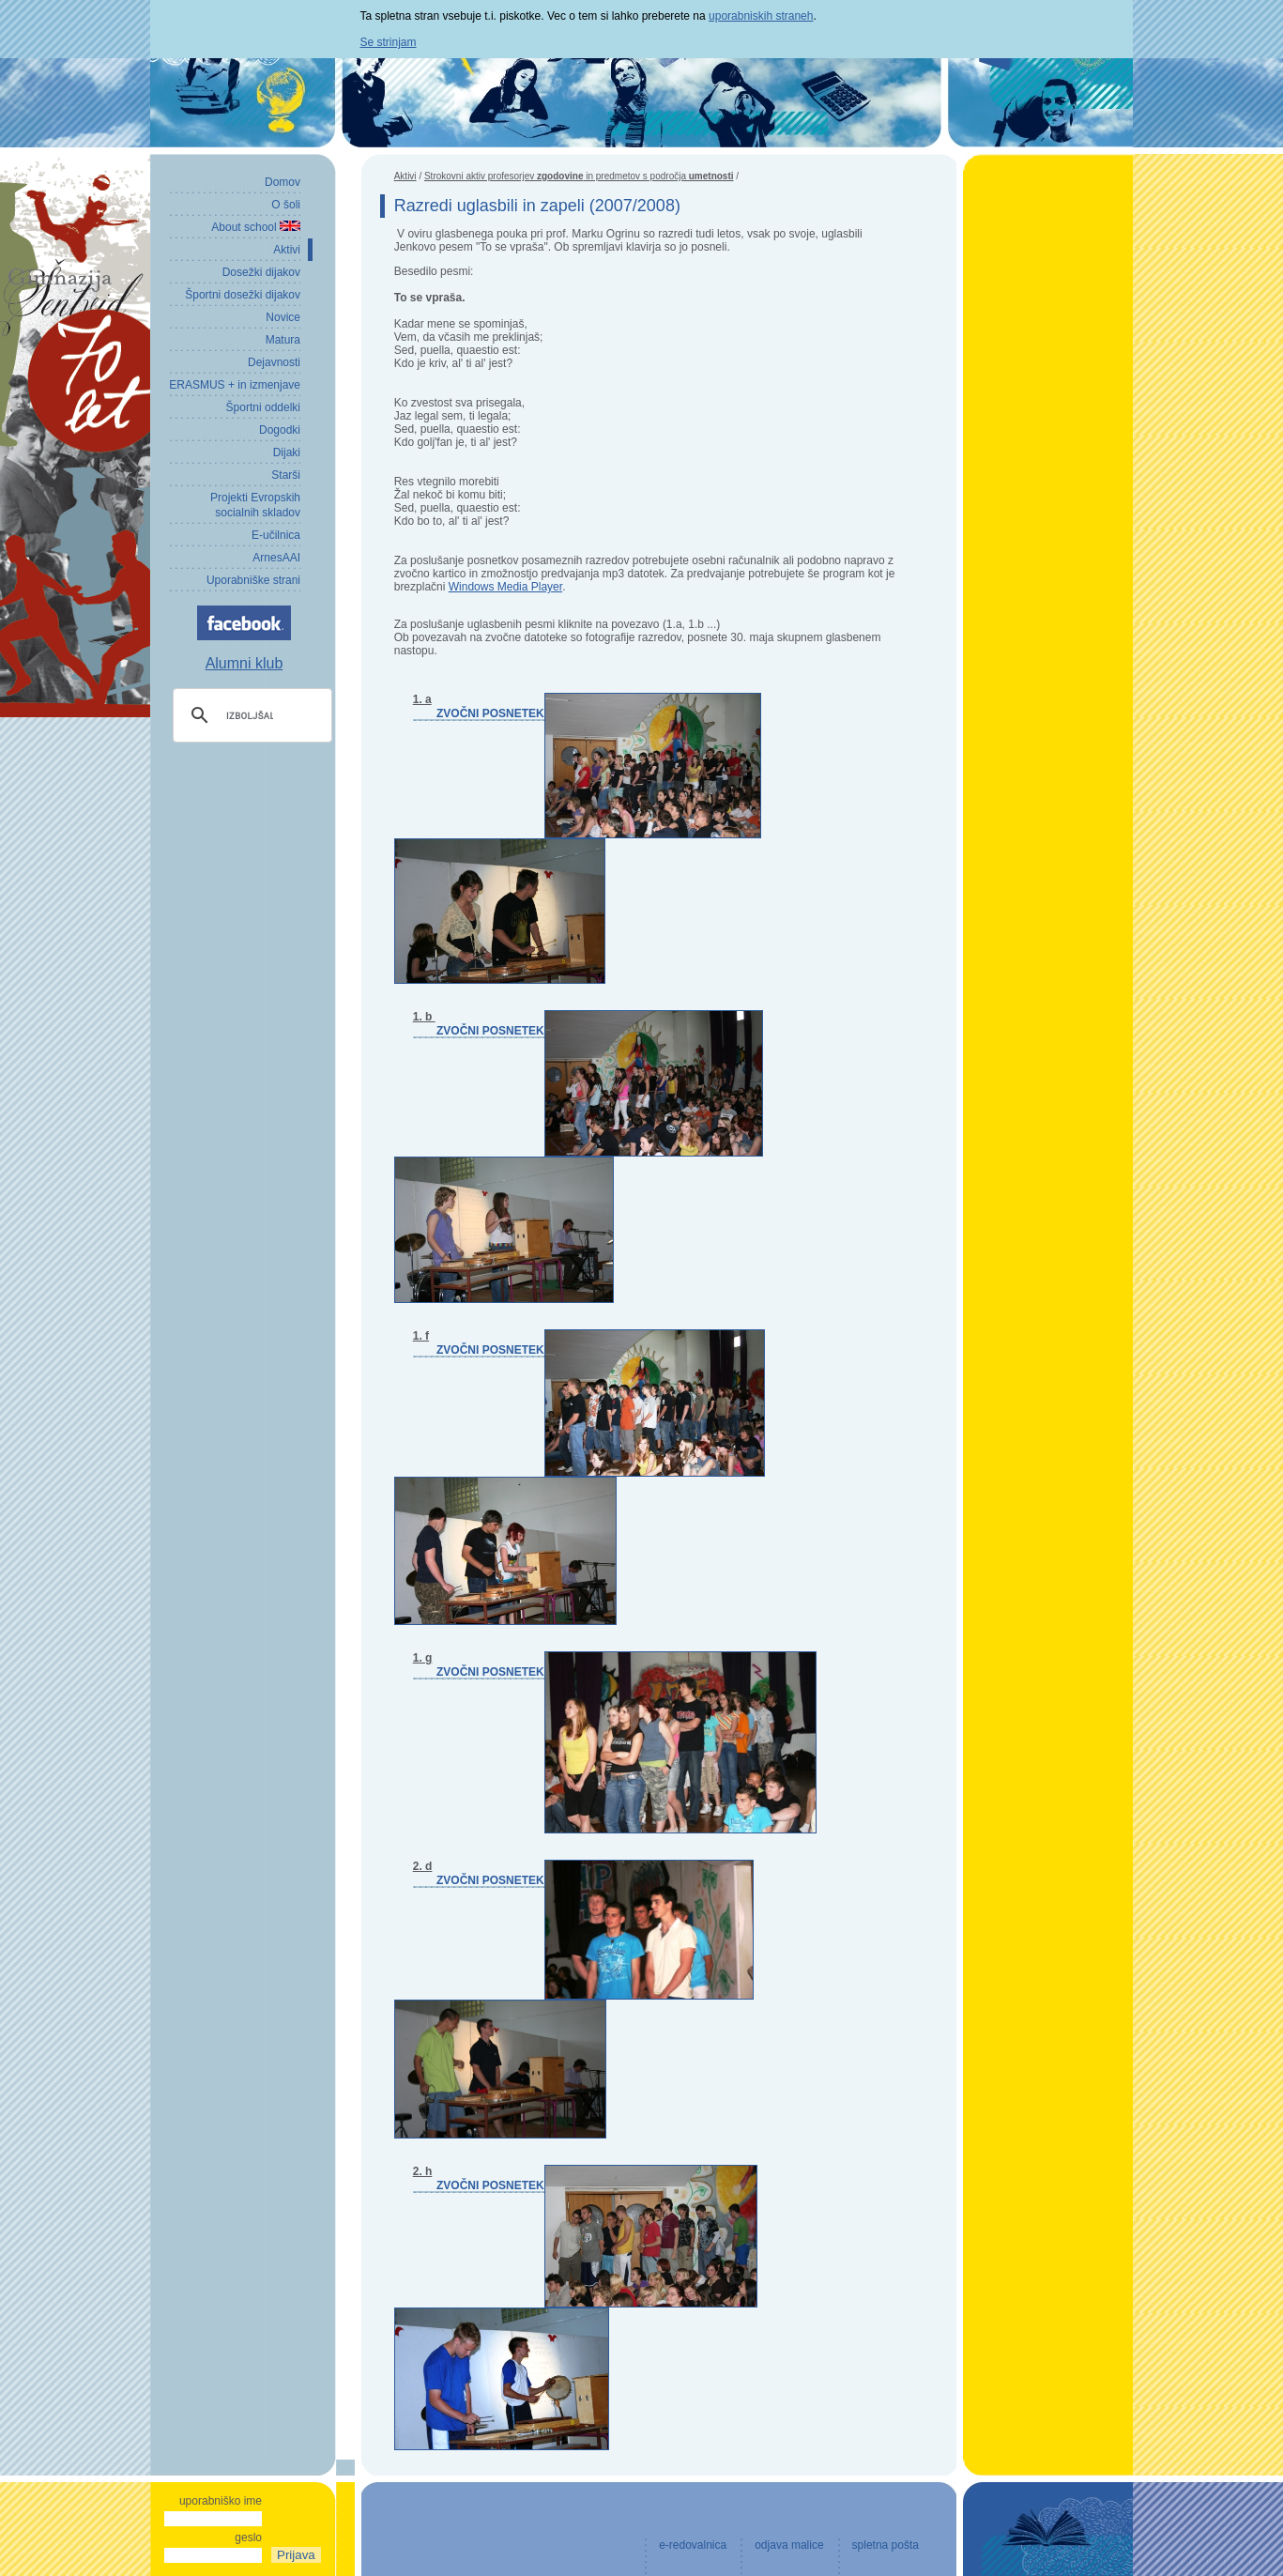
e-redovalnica (692, 2545)
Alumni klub (244, 663)
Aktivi (405, 176)
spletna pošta (885, 2545)
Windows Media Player (505, 586)
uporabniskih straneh (761, 16)
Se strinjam (388, 42)
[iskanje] (249, 715)
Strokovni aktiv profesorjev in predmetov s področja (579, 176)
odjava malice (789, 2545)
